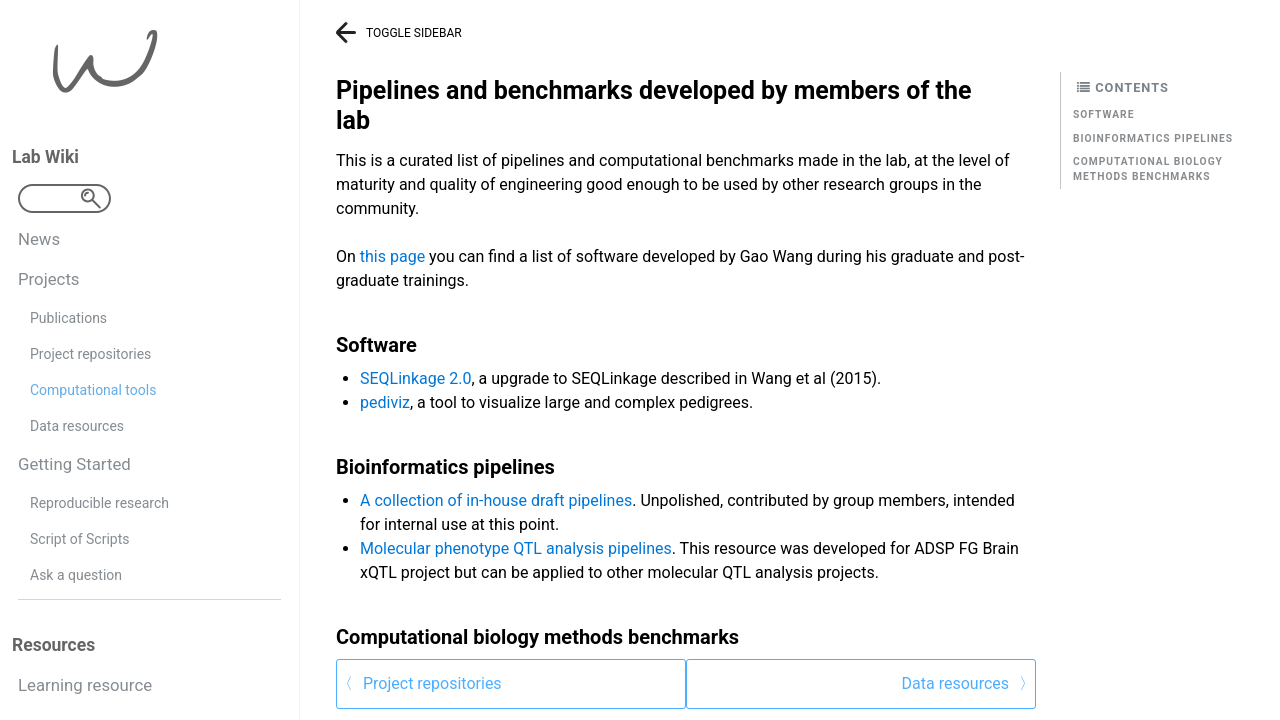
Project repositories (90, 354)
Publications (68, 318)
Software (1103, 114)
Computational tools (93, 390)
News (39, 239)
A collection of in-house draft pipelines (496, 500)
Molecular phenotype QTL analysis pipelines (516, 548)
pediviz (385, 402)
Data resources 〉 (968, 683)
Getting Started (74, 464)
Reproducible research (99, 503)
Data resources (77, 426)
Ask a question (76, 575)
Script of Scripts (79, 539)
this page (392, 256)
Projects (49, 279)
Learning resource (85, 685)
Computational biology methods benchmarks (1148, 169)
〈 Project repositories (419, 683)
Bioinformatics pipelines (1153, 138)
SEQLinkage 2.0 (415, 378)
